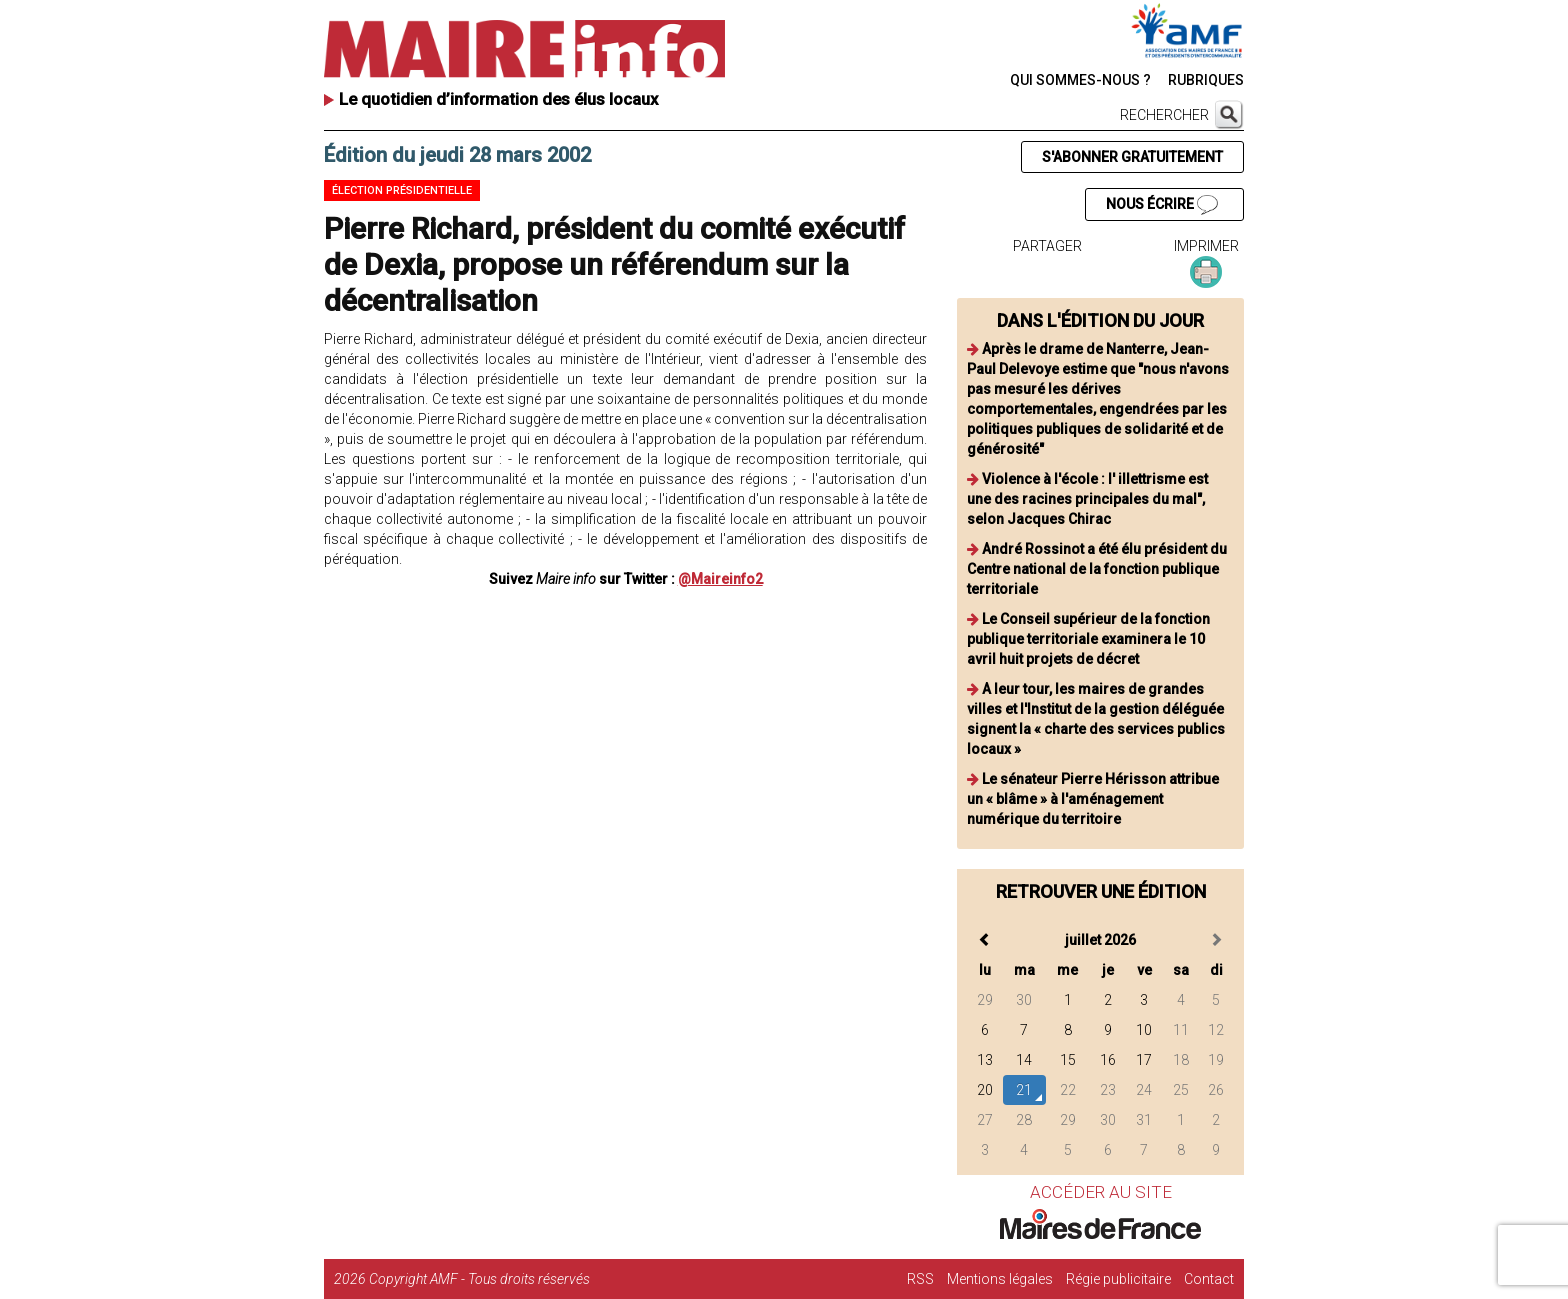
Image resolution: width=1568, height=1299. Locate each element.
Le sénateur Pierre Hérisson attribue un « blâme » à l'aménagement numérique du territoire (1093, 799)
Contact (1209, 1279)
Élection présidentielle (402, 190)
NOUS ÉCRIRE (1162, 205)
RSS (920, 1279)
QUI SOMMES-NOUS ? (1080, 80)
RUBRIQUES (1206, 80)
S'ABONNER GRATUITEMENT (1132, 157)
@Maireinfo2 (720, 579)
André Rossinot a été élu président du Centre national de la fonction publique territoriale (1097, 569)
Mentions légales (1000, 1279)
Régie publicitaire (1118, 1279)
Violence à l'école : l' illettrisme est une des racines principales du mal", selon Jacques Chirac (1087, 499)
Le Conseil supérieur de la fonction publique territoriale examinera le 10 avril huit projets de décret (1088, 639)
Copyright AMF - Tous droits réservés (479, 1279)
